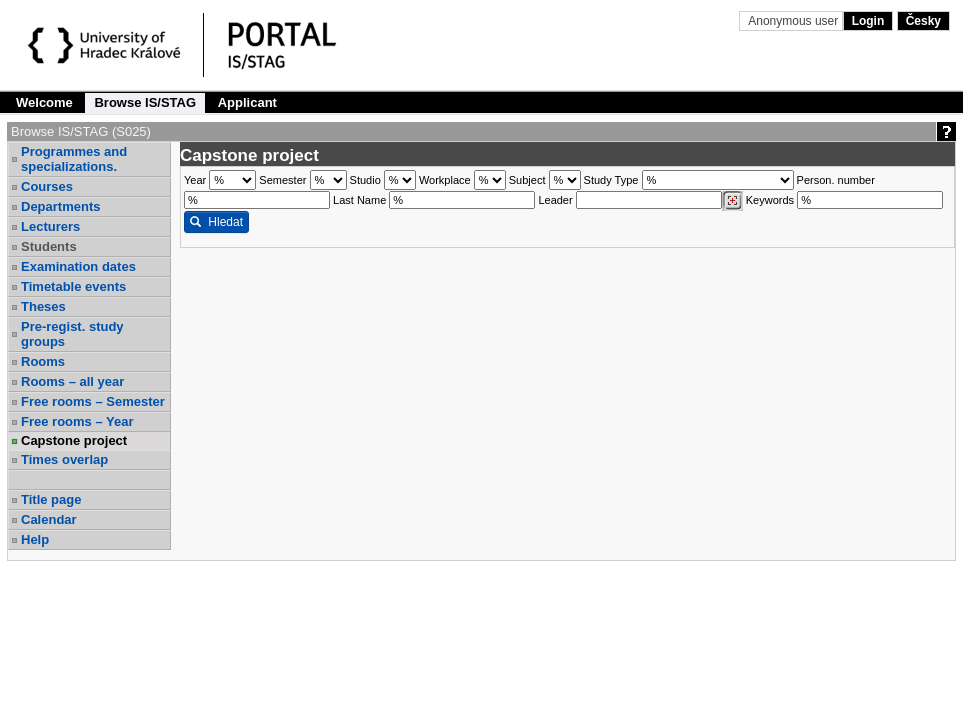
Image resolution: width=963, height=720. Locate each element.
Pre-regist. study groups (72, 334)
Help (35, 539)
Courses (47, 186)
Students (49, 246)
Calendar (49, 519)
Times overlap (64, 459)
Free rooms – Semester (93, 401)
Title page (51, 499)
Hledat (216, 222)
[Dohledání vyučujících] (732, 201)
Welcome (44, 102)
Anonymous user (794, 21)
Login (868, 21)
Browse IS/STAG (145, 102)
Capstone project (74, 440)
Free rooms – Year (77, 421)
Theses (43, 306)
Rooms (43, 361)
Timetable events (73, 286)
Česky (923, 21)
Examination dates (78, 266)
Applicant (247, 102)
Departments (60, 206)
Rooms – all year (72, 381)
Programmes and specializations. (74, 159)
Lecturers (50, 226)
